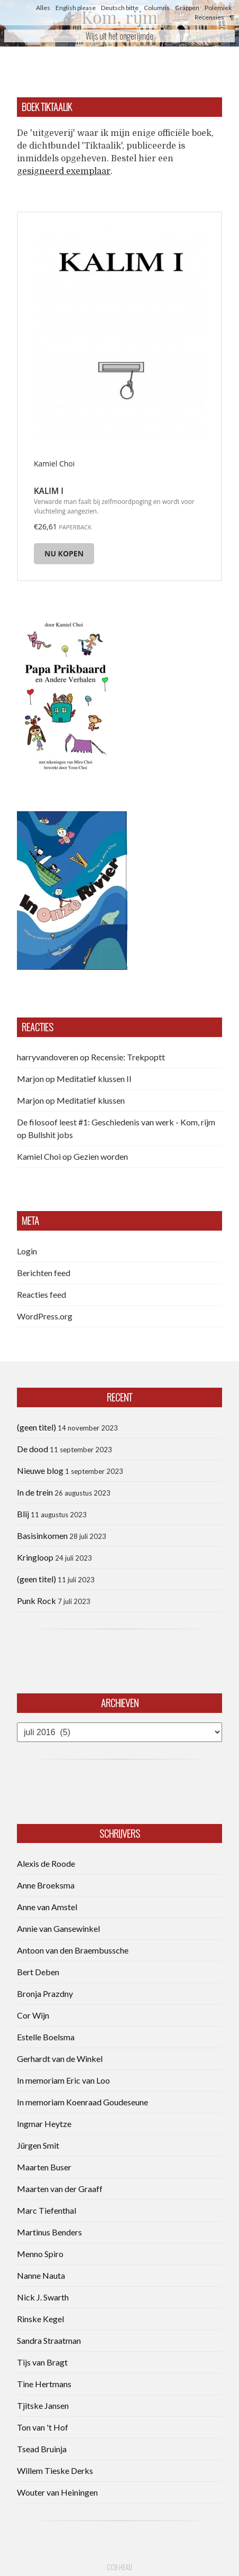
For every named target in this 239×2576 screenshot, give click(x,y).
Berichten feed (43, 1273)
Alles (43, 8)
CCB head (119, 2567)
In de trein (35, 1492)
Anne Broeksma (46, 1885)
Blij (23, 1514)
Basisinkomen (42, 1535)
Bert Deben (38, 1972)
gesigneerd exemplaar (64, 171)
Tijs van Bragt (42, 2362)
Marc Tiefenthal (46, 2210)
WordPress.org (44, 1316)
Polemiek (218, 8)
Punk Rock (36, 1601)
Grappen (187, 8)
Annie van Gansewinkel (58, 1928)
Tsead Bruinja (42, 2449)
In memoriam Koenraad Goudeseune (82, 2102)
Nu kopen (64, 553)
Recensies (209, 17)
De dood (32, 1449)
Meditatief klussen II (94, 1079)
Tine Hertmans (44, 2384)
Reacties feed (41, 1294)
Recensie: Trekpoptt (128, 1057)
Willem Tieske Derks (55, 2470)
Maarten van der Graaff (60, 2189)
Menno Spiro (40, 2254)
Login (27, 1251)
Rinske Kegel (40, 2319)
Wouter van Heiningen (57, 2492)
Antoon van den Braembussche (72, 1950)
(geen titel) (36, 1427)
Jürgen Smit (38, 2145)
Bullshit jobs (50, 1135)
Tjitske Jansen (43, 2405)
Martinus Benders (49, 2232)
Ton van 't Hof (42, 2427)
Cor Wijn (33, 2015)
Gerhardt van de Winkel (60, 2059)
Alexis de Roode (46, 1863)
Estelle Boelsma (46, 2037)
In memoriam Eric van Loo (63, 2080)
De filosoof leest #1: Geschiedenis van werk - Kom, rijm (116, 1122)
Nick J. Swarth (43, 2297)
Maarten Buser (44, 2167)
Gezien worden (100, 1156)
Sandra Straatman (49, 2340)
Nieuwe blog (40, 1470)
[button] (65, 694)
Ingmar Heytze (44, 2124)
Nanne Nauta (41, 2275)
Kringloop (35, 1557)
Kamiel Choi (39, 1156)
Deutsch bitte (120, 8)
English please (76, 8)
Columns (157, 8)
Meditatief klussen (91, 1100)
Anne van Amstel (47, 1907)
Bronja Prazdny (45, 1993)
